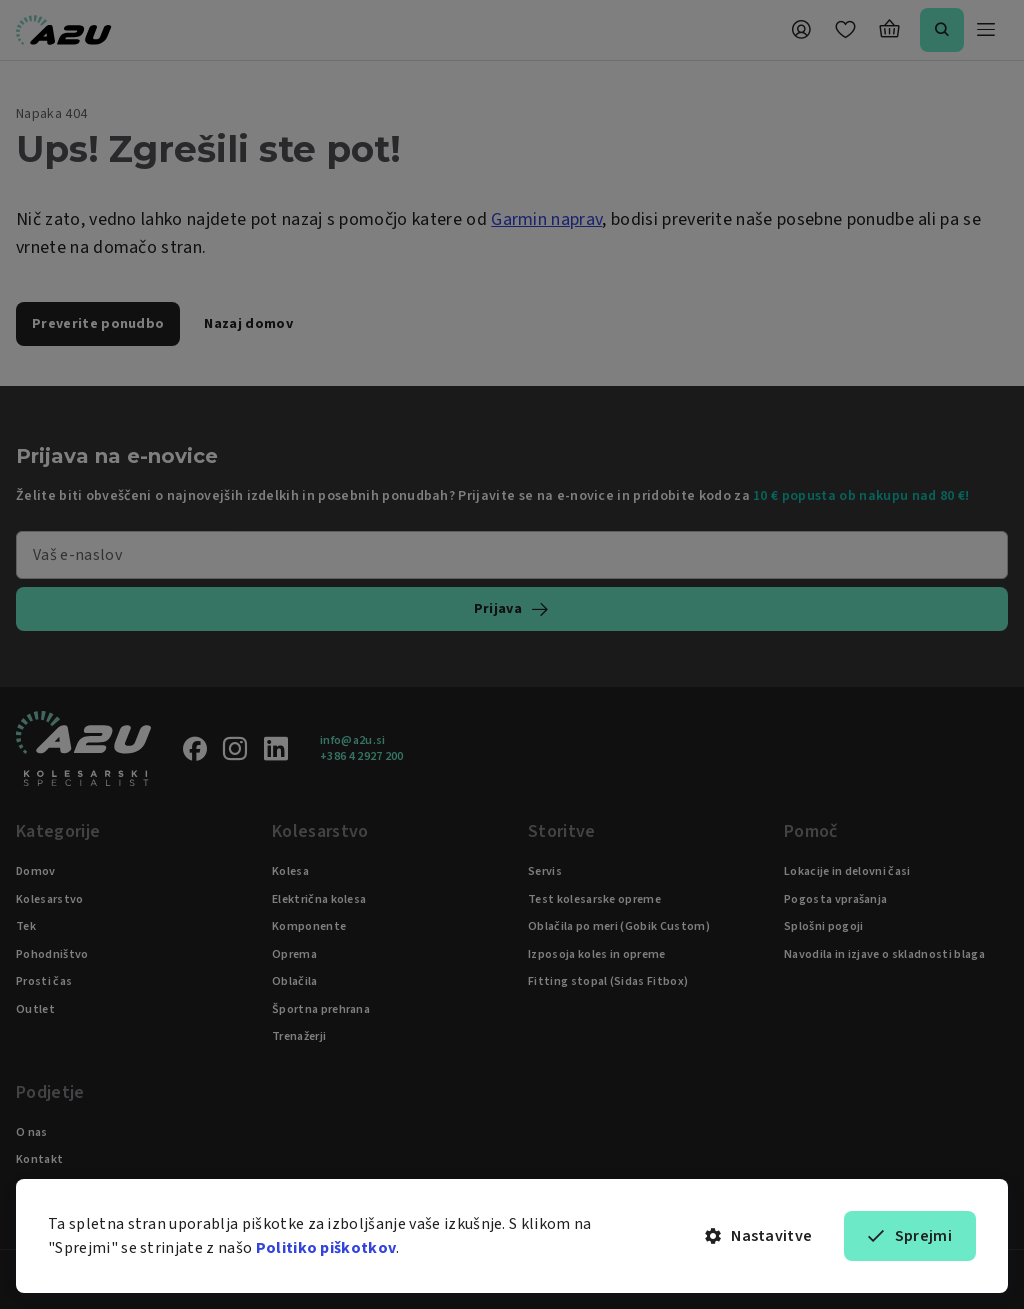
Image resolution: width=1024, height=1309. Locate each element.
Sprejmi (910, 1236)
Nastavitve (759, 1236)
